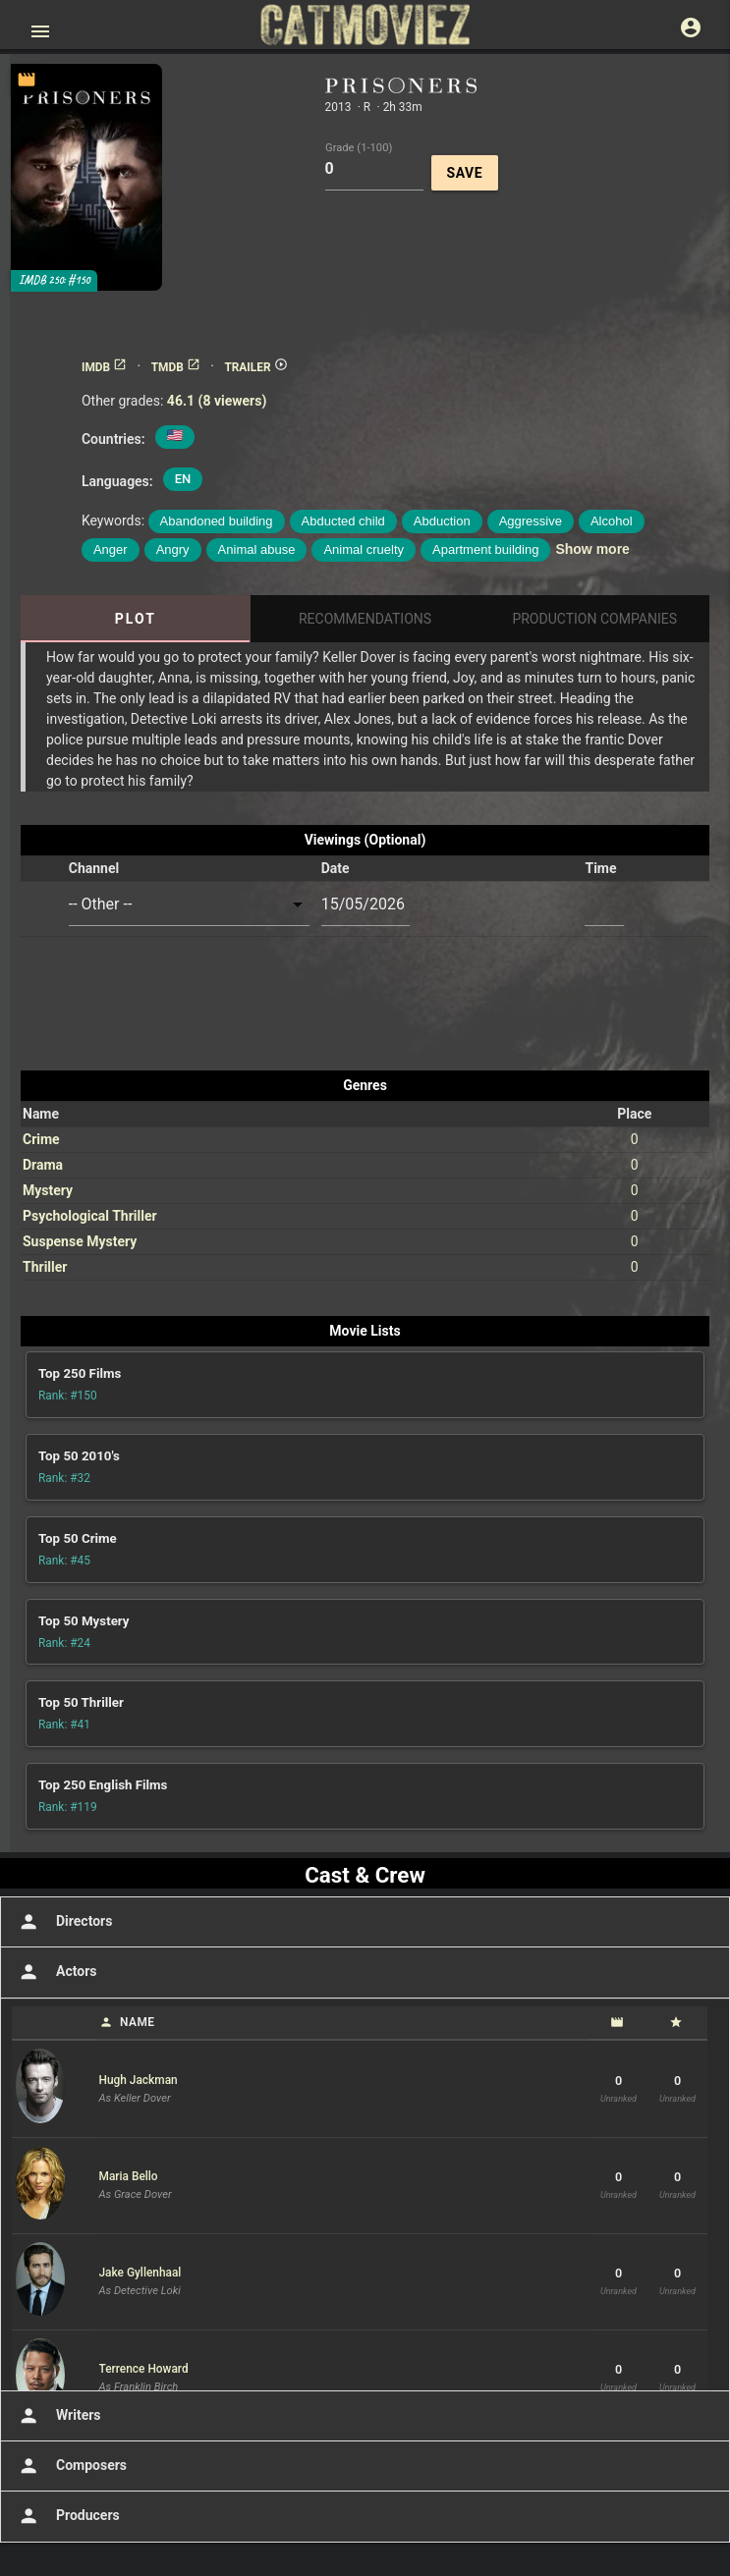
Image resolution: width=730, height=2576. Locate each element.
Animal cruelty (363, 549)
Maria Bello (128, 2176)
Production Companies (594, 619)
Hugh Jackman (138, 2080)
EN (183, 478)
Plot (135, 619)
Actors (55, 1972)
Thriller (45, 1267)
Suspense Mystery (80, 1241)
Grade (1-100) (358, 146)
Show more (592, 549)
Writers (58, 2416)
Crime (41, 1139)
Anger (110, 549)
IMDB (104, 367)
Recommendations (365, 619)
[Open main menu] (40, 31)
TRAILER (255, 367)
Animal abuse (257, 549)
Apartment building (485, 549)
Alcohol (611, 521)
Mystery (48, 1190)
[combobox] (189, 905)
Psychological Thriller (90, 1216)
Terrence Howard (144, 2369)
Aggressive (530, 521)
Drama (43, 1165)
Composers (71, 2466)
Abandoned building (216, 521)
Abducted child (343, 521)
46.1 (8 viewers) (216, 401)
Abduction (442, 521)
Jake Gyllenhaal (140, 2272)
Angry (173, 549)
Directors (63, 1922)
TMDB (175, 367)
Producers (67, 2516)
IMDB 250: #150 (54, 280)
